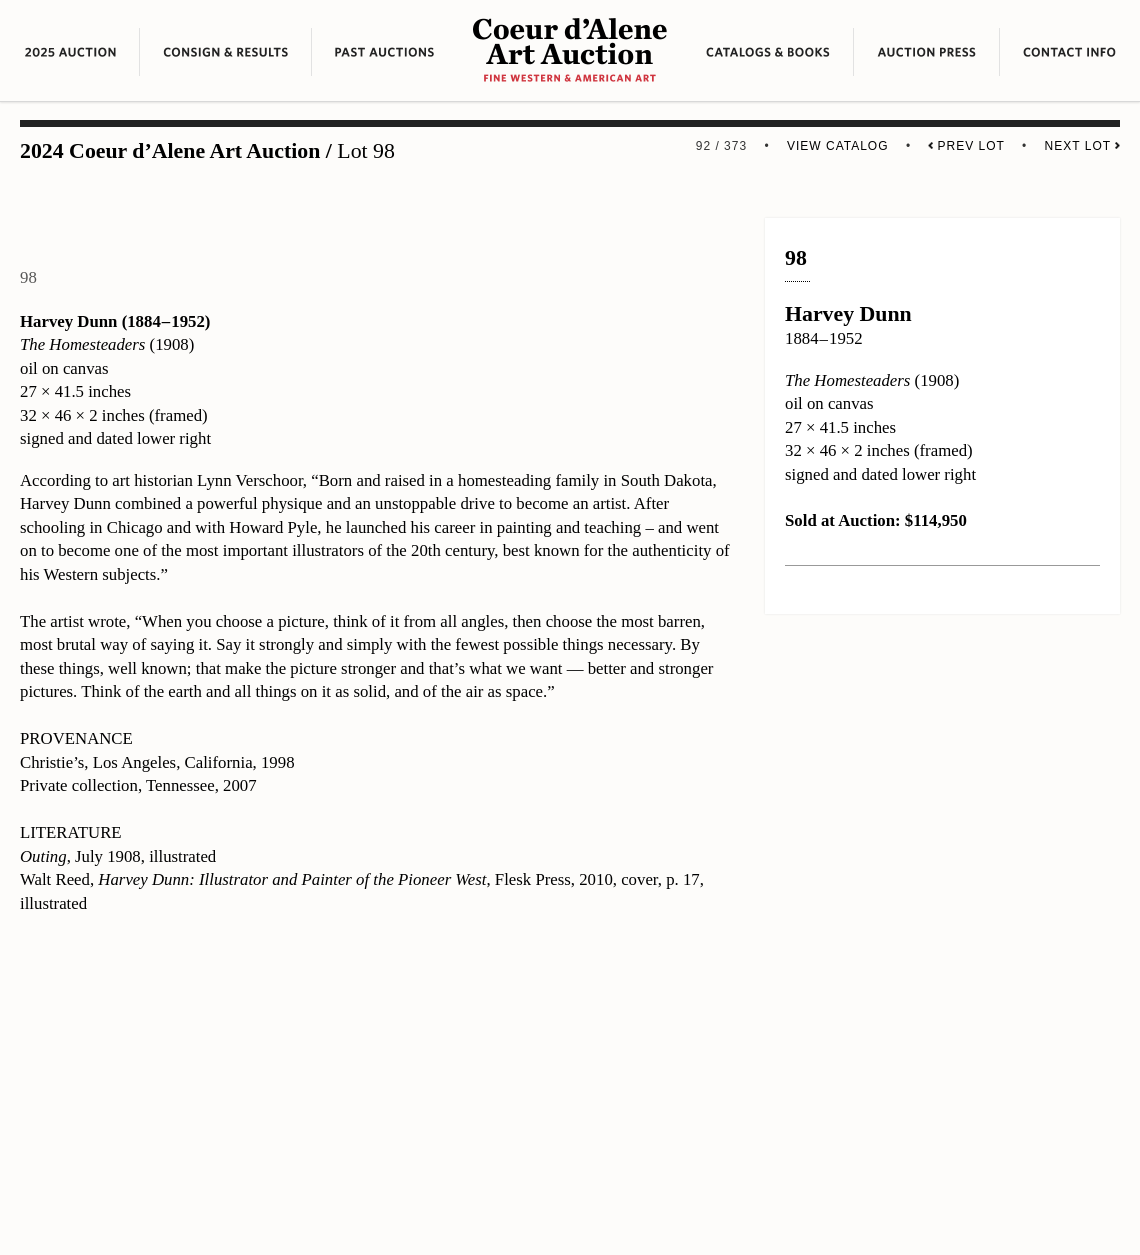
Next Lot (1082, 146)
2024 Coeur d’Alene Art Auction (170, 151)
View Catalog (838, 146)
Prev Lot (966, 146)
